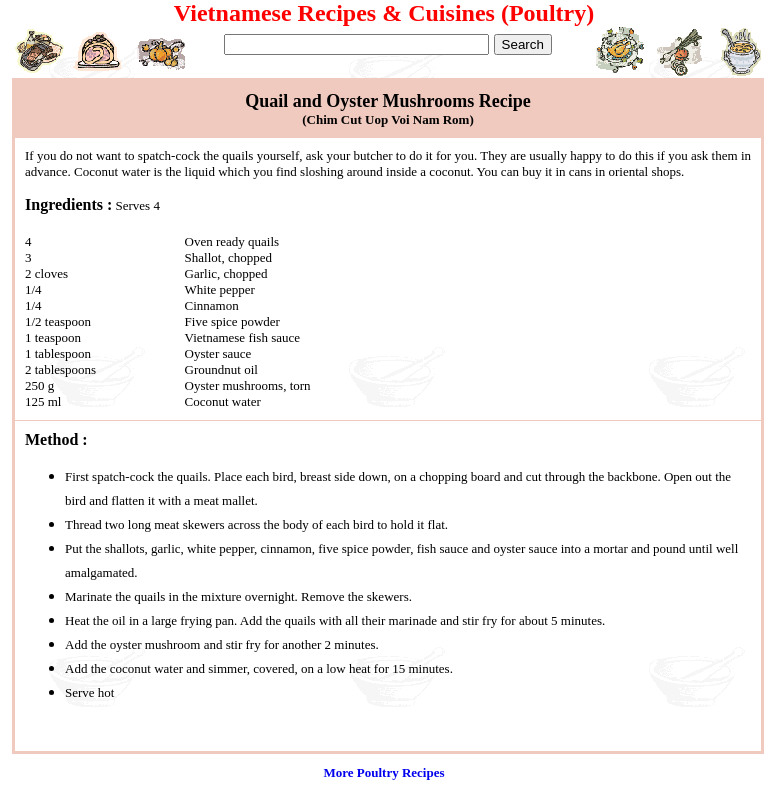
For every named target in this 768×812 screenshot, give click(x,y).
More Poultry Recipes (383, 772)
